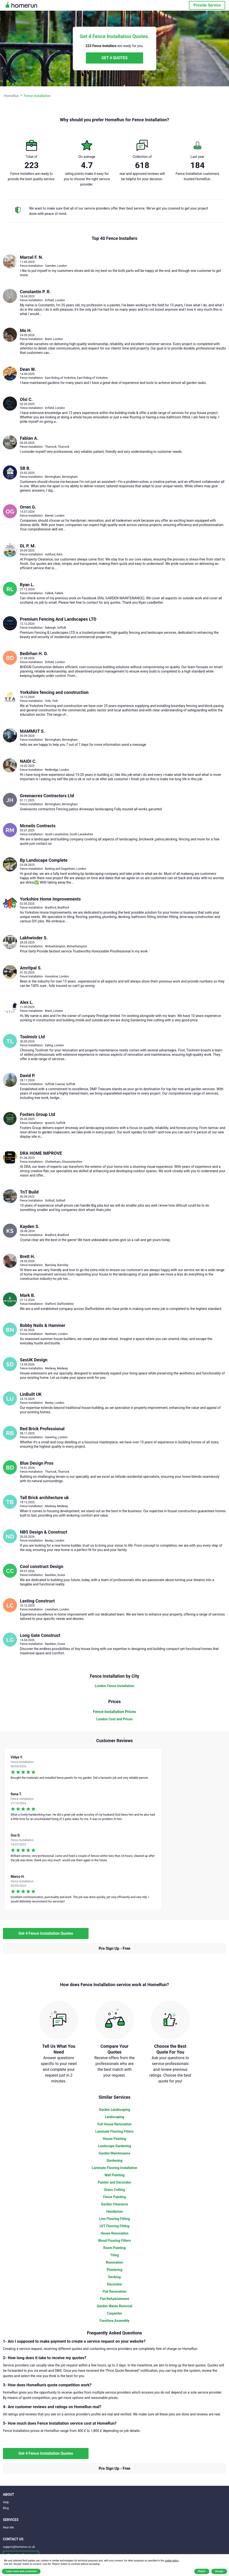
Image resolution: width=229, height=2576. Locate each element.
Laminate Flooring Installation (114, 2168)
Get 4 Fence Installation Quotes (45, 1933)
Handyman (114, 2211)
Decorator (114, 2284)
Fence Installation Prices (114, 1711)
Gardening (115, 2160)
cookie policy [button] (172, 2560)
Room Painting (114, 2248)
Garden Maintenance (114, 2153)
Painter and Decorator (114, 2182)
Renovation (114, 2262)
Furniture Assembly (115, 2321)
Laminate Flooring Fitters (114, 2131)
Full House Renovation (115, 2124)
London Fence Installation (114, 1686)
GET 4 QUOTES (114, 58)
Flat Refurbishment (114, 2299)
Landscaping (114, 2117)
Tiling (114, 2255)
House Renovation (115, 2233)
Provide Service (207, 5)
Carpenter (114, 2313)
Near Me (8, 2527)
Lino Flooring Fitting (114, 2219)
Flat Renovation (114, 2291)
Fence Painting (114, 2197)
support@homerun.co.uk (19, 2547)
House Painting (114, 2139)
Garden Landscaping (114, 2110)
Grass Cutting (114, 2190)
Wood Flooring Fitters (114, 2241)
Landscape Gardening (114, 2146)
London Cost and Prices (114, 1719)
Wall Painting (115, 2175)
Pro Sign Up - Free (115, 1948)
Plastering (114, 2270)
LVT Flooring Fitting (115, 2226)
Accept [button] (219, 2571)
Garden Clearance (114, 2204)
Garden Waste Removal (114, 2306)
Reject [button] (201, 2571)
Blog (6, 2508)
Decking (114, 2277)
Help (6, 2502)
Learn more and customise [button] (21, 2571)
